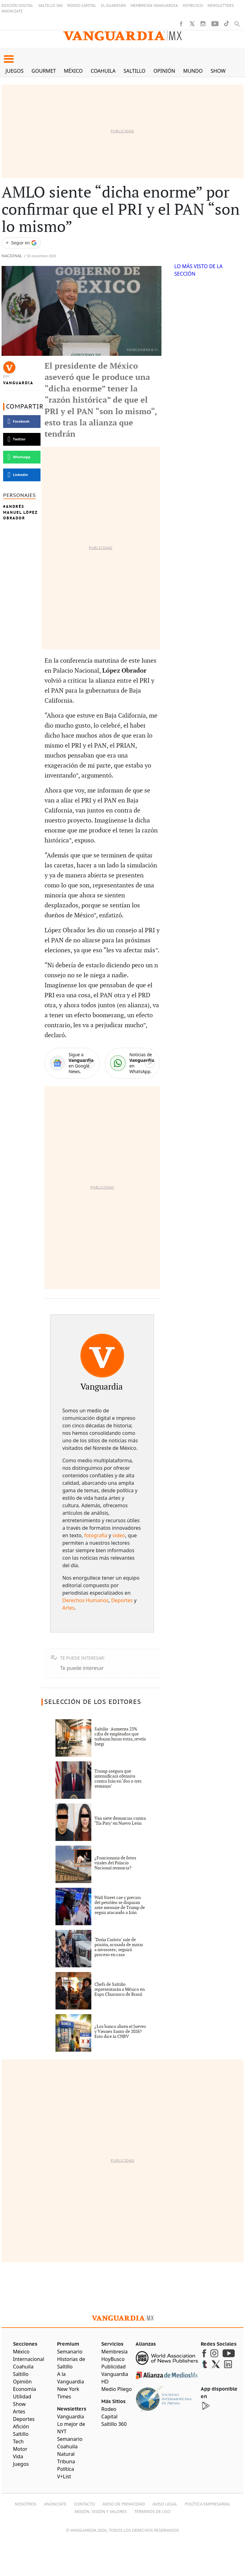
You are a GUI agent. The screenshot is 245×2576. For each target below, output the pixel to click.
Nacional (12, 256)
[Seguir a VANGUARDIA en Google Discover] (21, 243)
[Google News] (72, 1063)
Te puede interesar (82, 1668)
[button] (9, 59)
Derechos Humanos (85, 1600)
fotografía (95, 1535)
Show (218, 70)
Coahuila (103, 70)
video (119, 1535)
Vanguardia (18, 382)
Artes (68, 1607)
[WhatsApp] (132, 1063)
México (73, 70)
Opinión (164, 70)
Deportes (121, 1600)
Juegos (15, 70)
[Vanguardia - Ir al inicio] (122, 36)
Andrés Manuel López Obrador (20, 512)
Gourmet (43, 70)
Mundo (193, 70)
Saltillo (134, 70)
